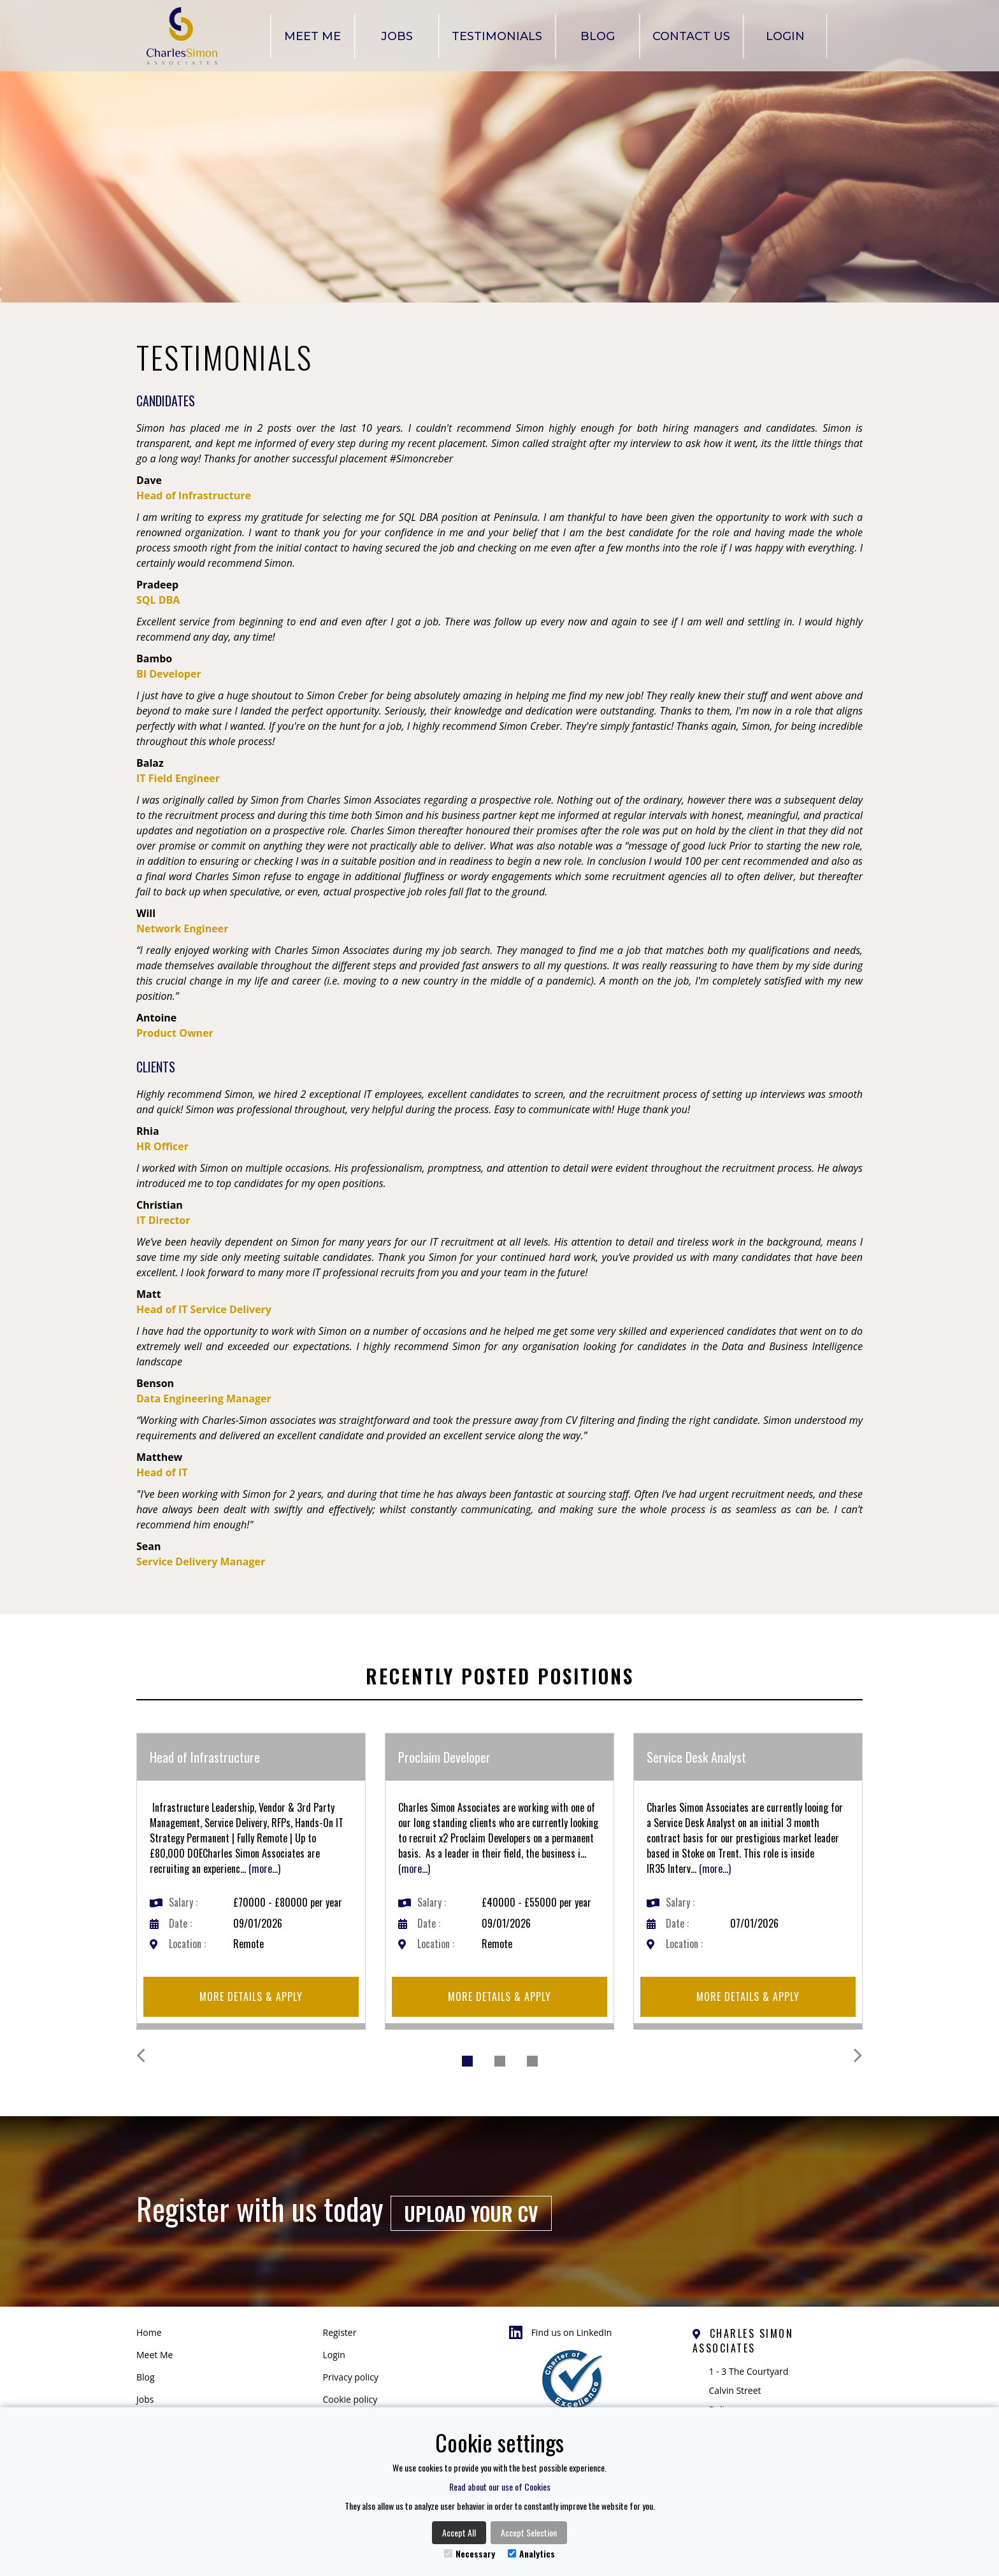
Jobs (397, 36)
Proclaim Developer (444, 1757)
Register (340, 2332)
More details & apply (251, 1996)
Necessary (469, 2553)
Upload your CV (471, 2213)
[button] (174, 2059)
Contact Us (691, 36)
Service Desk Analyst (696, 1757)
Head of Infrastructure (205, 1757)
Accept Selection (529, 2532)
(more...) (264, 1868)
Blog (597, 36)
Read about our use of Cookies (499, 2486)
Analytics (531, 2553)
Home (149, 2332)
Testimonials (497, 36)
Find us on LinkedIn (560, 2332)
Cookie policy (350, 2399)
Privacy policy (351, 2377)
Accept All (459, 2532)
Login (785, 36)
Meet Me (312, 36)
